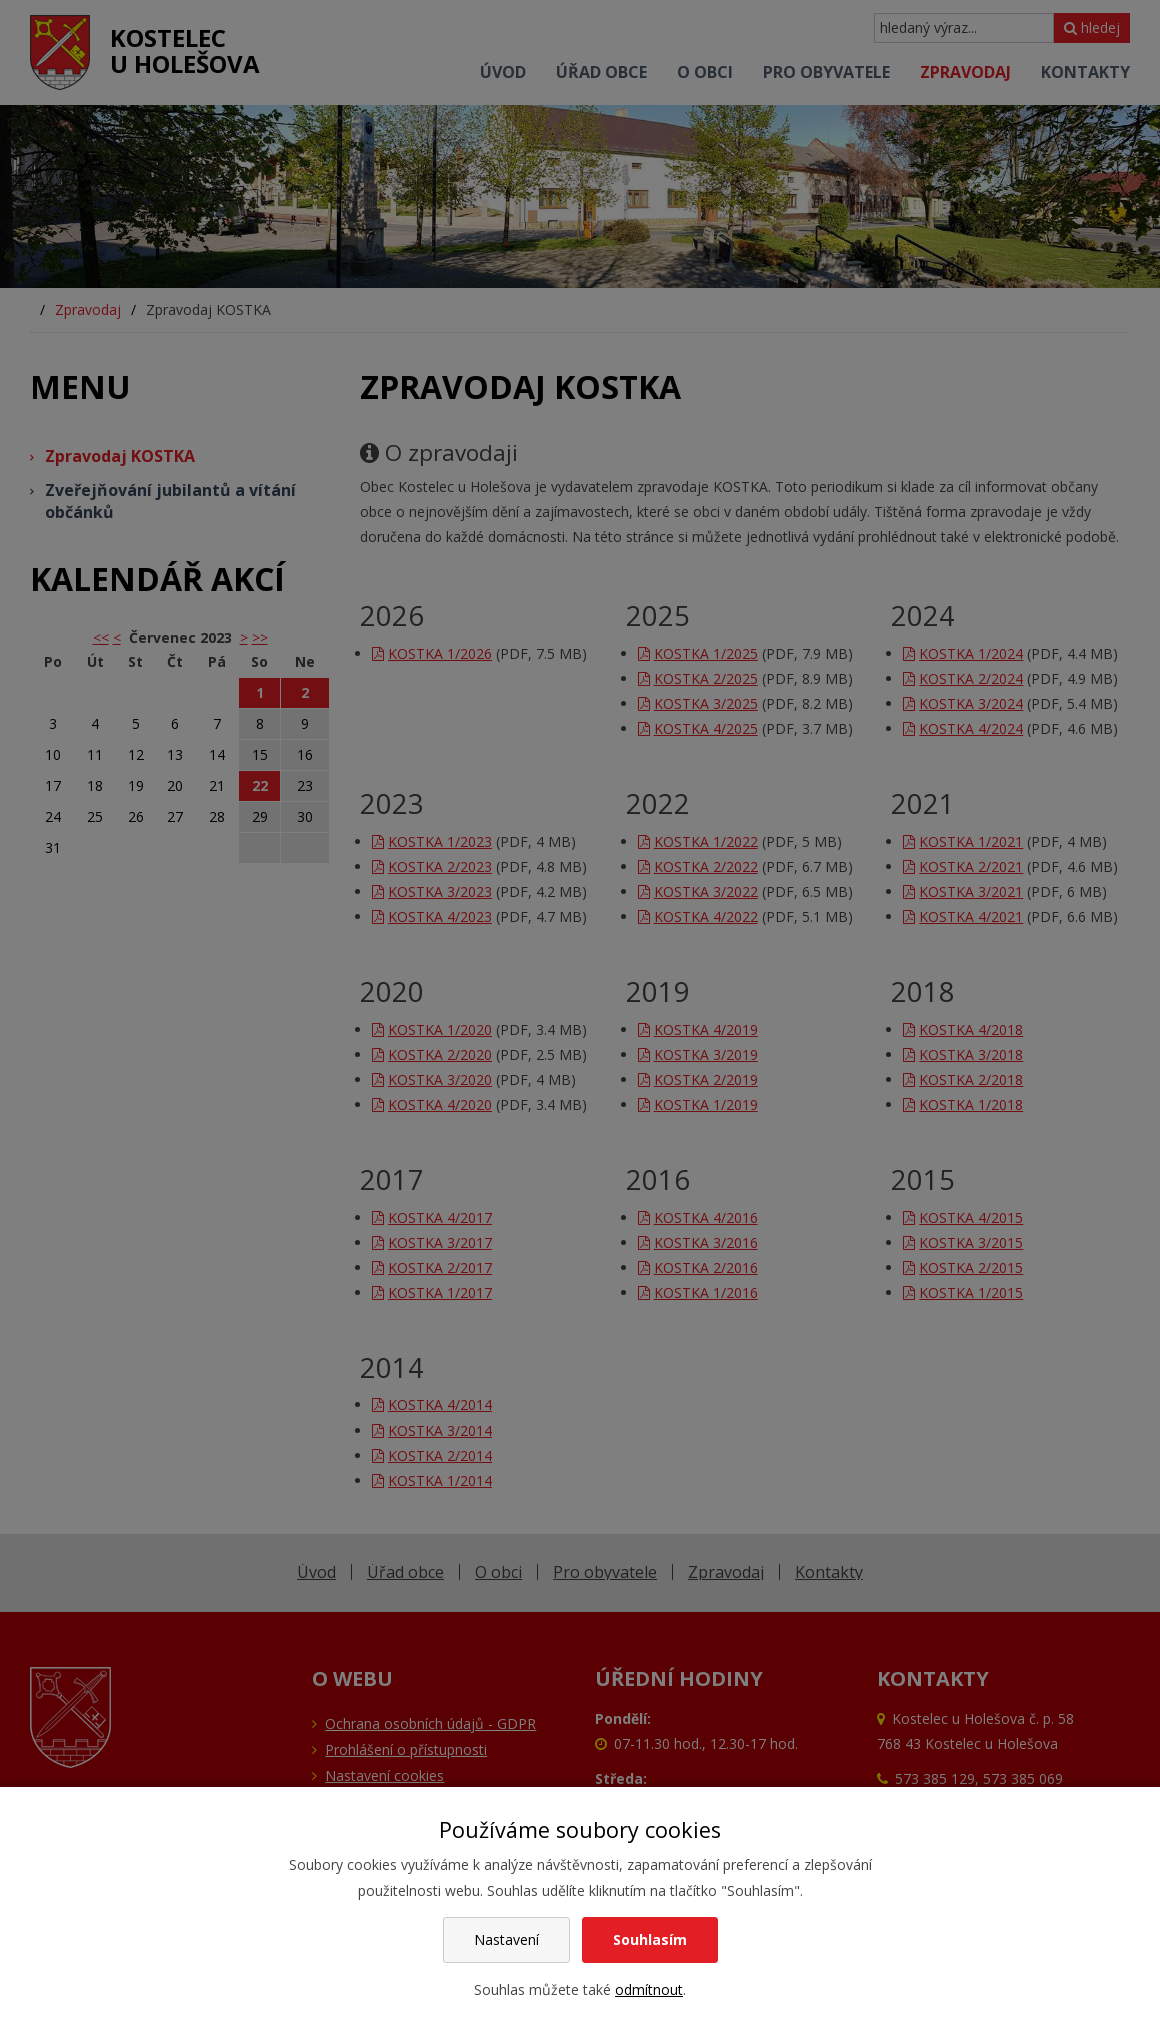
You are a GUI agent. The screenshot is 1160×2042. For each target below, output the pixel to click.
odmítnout (649, 1989)
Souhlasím (650, 1939)
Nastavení (506, 1939)
